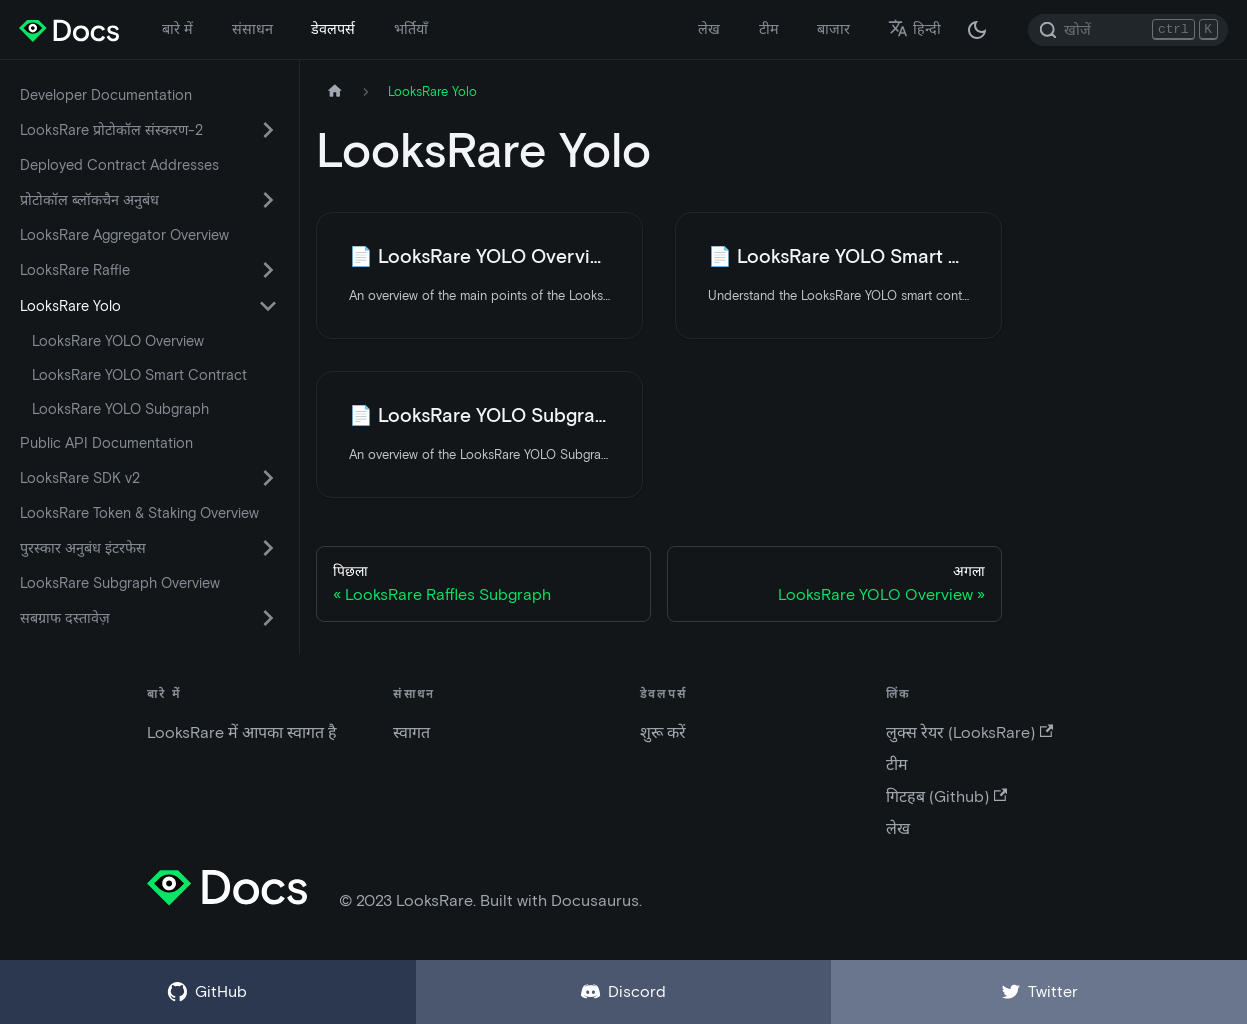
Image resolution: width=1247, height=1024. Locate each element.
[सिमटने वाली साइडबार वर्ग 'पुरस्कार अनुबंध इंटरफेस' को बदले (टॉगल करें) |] (268, 548)
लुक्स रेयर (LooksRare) (969, 732)
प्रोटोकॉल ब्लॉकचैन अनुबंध (89, 200)
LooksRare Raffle (75, 270)
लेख (709, 29)
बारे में (177, 29)
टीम (769, 29)
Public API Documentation (106, 443)
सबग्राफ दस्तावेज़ (65, 618)
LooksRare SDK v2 (80, 478)
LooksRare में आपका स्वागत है (242, 732)
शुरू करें (663, 732)
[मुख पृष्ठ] (335, 91)
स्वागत (411, 732)
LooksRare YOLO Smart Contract (139, 375)
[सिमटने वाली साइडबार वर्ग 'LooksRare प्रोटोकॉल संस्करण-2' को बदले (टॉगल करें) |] (268, 130)
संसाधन (252, 29)
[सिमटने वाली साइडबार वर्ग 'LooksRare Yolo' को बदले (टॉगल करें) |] (268, 306)
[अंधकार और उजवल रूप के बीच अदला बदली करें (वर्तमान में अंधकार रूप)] (977, 30)
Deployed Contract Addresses (119, 165)
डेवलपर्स (333, 29)
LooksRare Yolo (70, 306)
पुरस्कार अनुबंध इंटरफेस (83, 548)
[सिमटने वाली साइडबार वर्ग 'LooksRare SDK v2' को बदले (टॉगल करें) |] (268, 478)
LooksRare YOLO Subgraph (120, 409)
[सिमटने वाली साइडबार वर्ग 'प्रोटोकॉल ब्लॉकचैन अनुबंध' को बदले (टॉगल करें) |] (268, 200)
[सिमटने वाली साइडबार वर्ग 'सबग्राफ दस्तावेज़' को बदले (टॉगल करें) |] (268, 618)
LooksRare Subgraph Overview (120, 583)
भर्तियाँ (411, 29)
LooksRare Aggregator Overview (124, 235)
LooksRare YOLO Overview (118, 341)
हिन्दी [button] (914, 29)
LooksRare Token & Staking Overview (139, 513)
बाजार (833, 29)
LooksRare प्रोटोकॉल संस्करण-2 (111, 130)
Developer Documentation (106, 95)
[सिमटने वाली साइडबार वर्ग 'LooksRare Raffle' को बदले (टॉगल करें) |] (268, 270)
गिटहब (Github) (946, 796)
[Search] (1128, 30)
